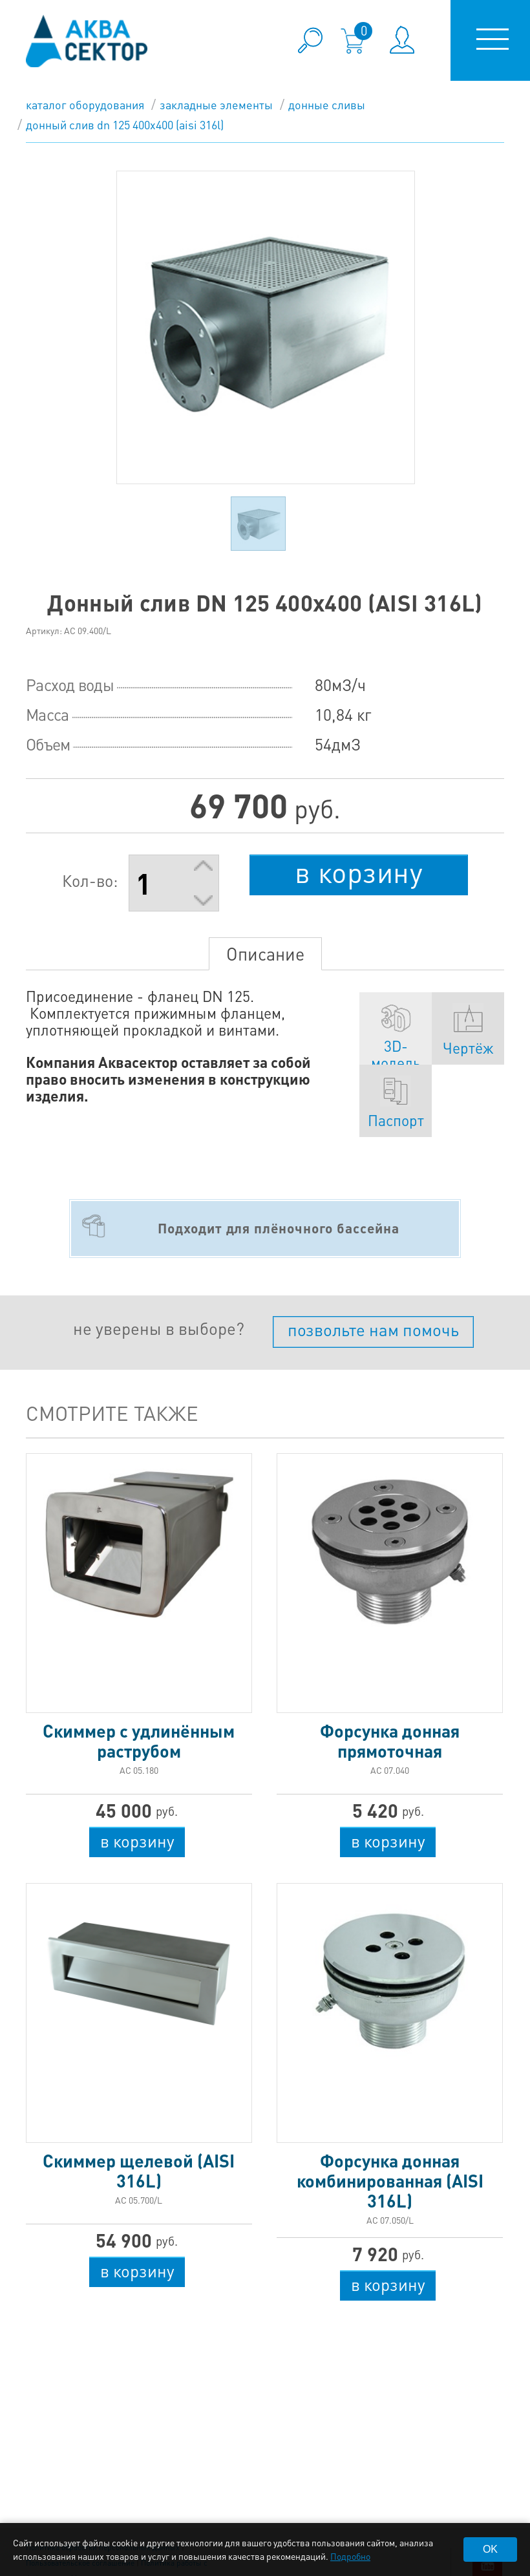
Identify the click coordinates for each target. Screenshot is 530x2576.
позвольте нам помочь (373, 1329)
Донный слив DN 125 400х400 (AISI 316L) (125, 124)
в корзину (359, 872)
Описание (265, 953)
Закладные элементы (216, 104)
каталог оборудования (85, 104)
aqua (86, 41)
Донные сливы (326, 104)
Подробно (350, 2556)
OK (490, 2549)
